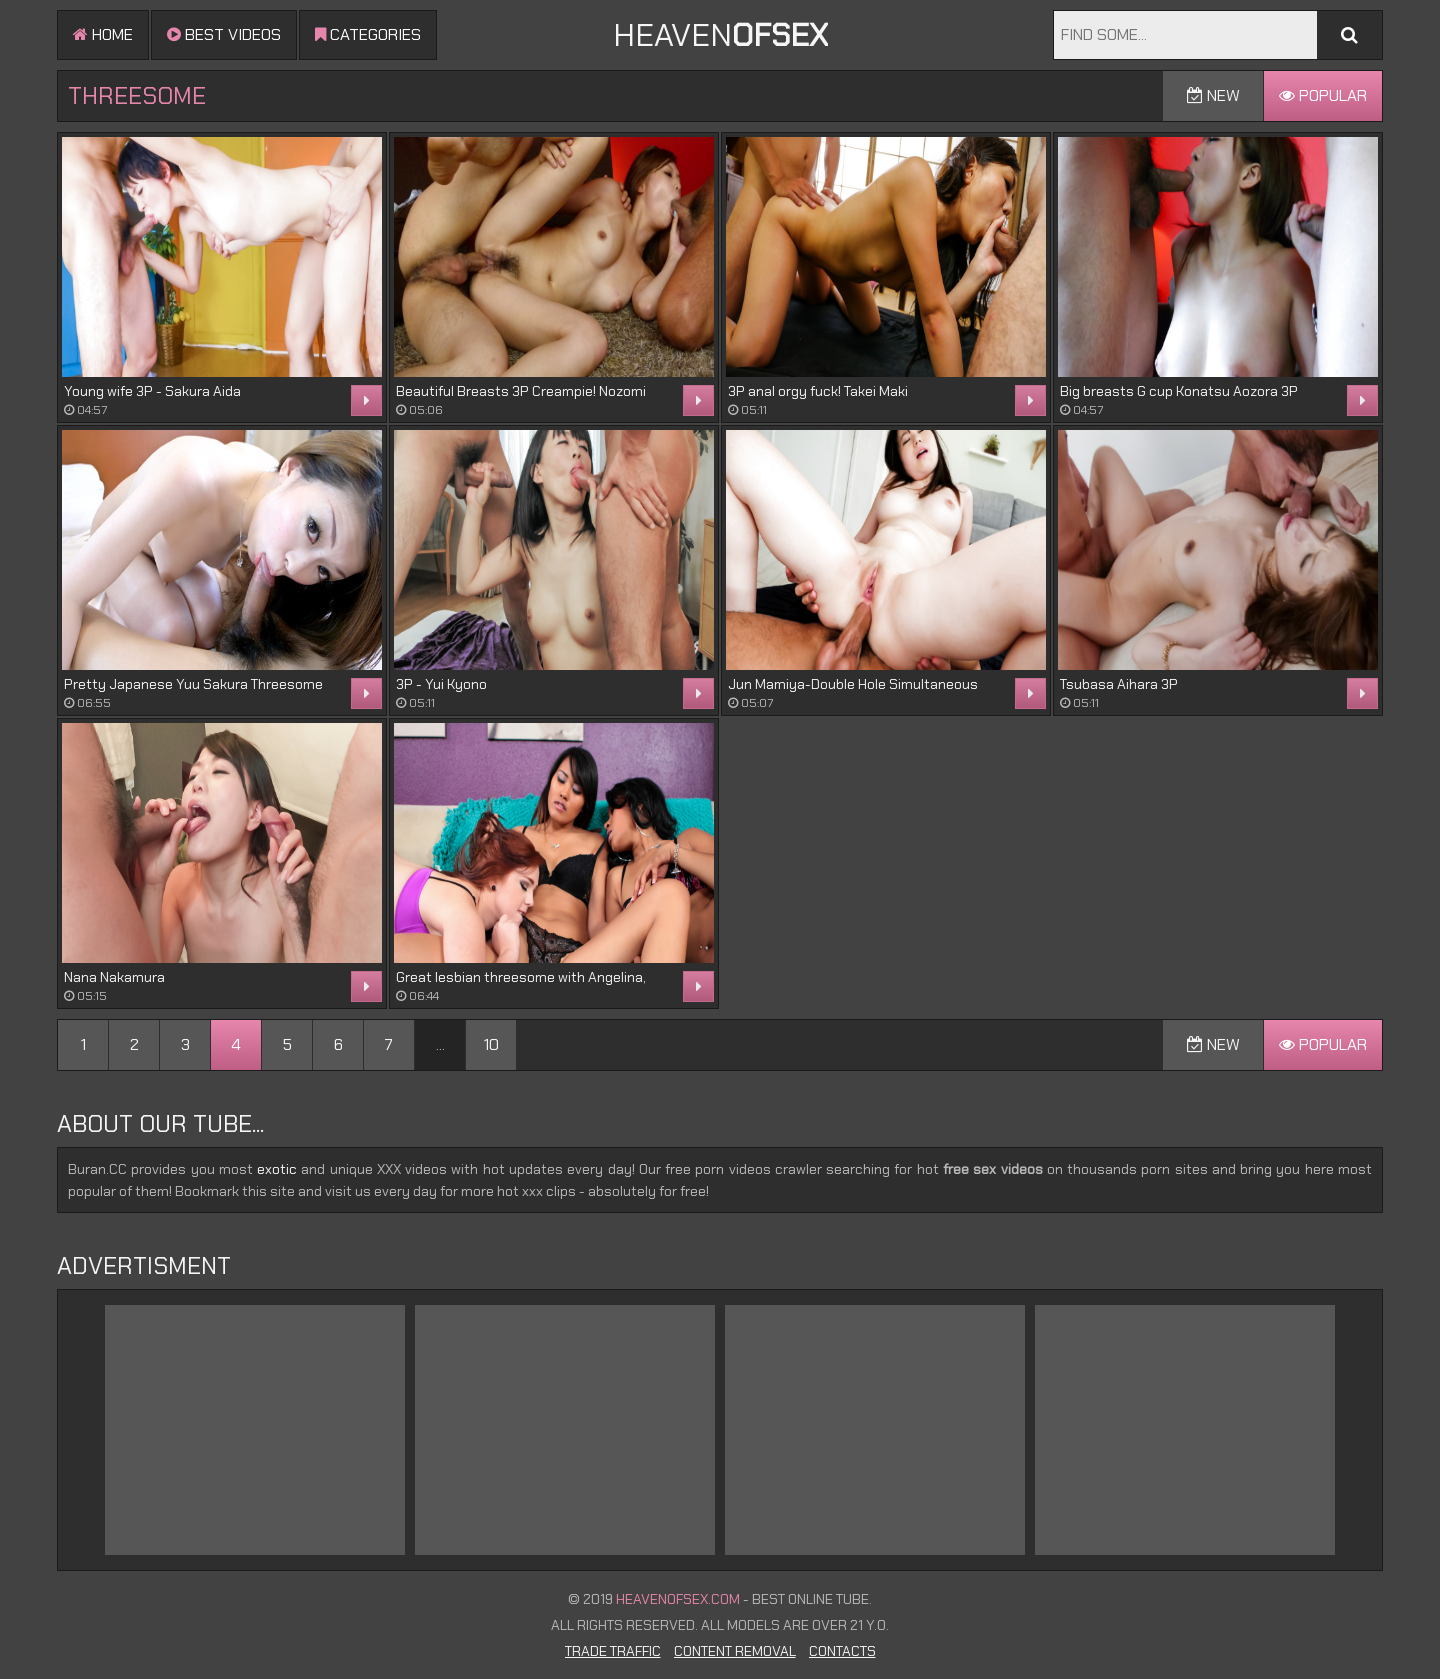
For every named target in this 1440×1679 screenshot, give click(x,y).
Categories (368, 34)
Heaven (720, 35)
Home (103, 34)
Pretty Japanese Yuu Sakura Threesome (193, 684)
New (1213, 95)
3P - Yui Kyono (441, 684)
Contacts (842, 1651)
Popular (1323, 95)
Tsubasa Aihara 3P (1119, 684)
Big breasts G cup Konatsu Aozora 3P (1179, 391)
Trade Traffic (613, 1651)
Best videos (224, 34)
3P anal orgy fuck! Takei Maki (818, 391)
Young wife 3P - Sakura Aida (152, 391)
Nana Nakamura (114, 977)
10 (491, 1044)
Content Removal (735, 1651)
